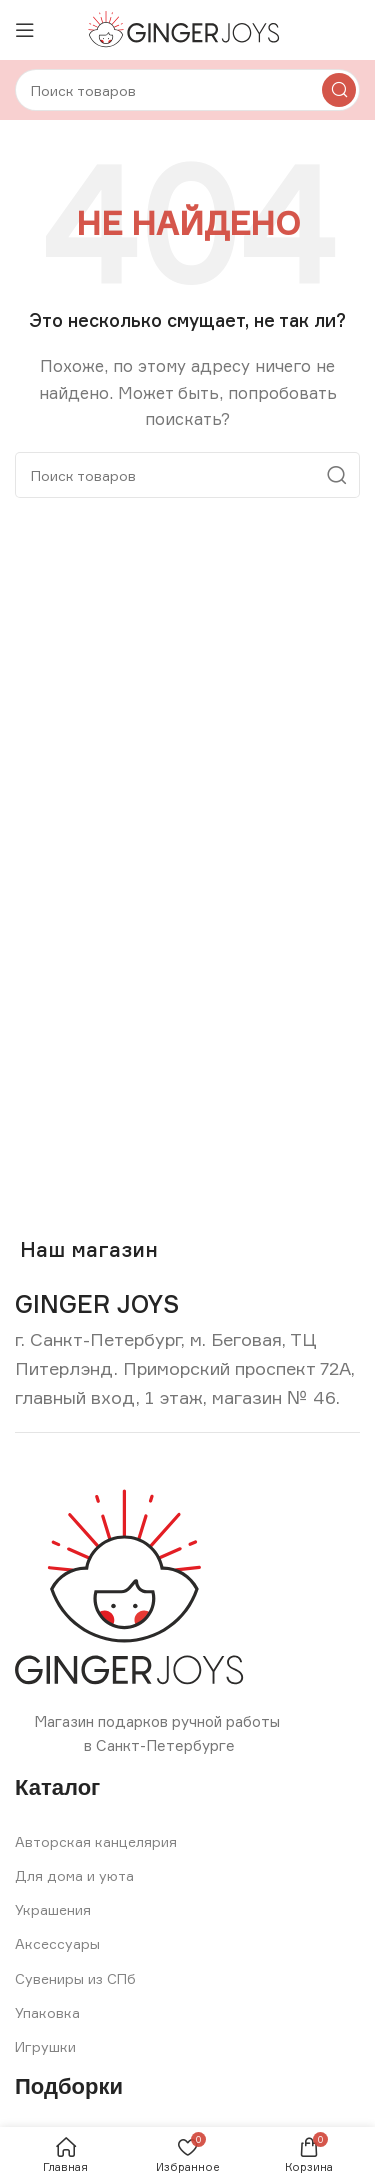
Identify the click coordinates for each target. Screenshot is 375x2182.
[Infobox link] (97, 1304)
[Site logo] (187, 28)
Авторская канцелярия (96, 1841)
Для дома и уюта (74, 1875)
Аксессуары (57, 1943)
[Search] (187, 90)
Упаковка (47, 2012)
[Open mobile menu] (25, 30)
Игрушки (45, 2046)
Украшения (53, 1909)
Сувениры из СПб (75, 1978)
